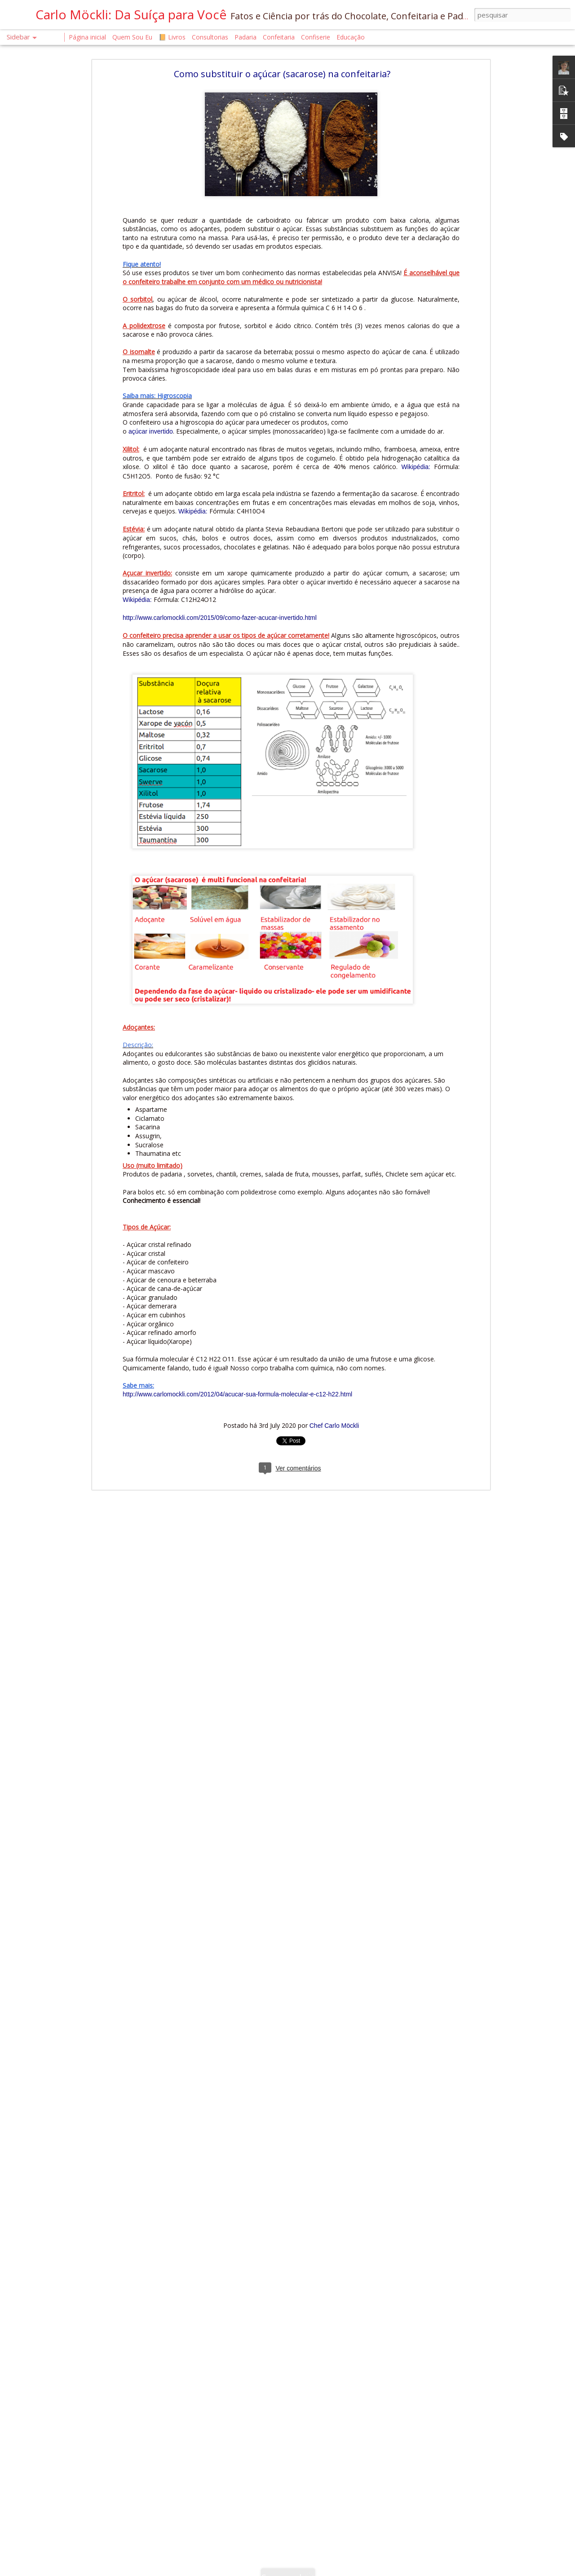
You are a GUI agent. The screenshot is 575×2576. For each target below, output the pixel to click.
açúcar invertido (150, 431)
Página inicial (87, 37)
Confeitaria (279, 37)
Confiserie (315, 37)
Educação (350, 37)
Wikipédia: (415, 466)
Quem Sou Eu (132, 37)
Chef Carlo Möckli (334, 1425)
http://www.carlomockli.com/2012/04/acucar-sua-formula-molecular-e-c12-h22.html (237, 1394)
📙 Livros (172, 37)
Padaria (246, 37)
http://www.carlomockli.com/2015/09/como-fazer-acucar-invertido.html (220, 617)
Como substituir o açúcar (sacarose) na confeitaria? (282, 74)
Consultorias (210, 37)
